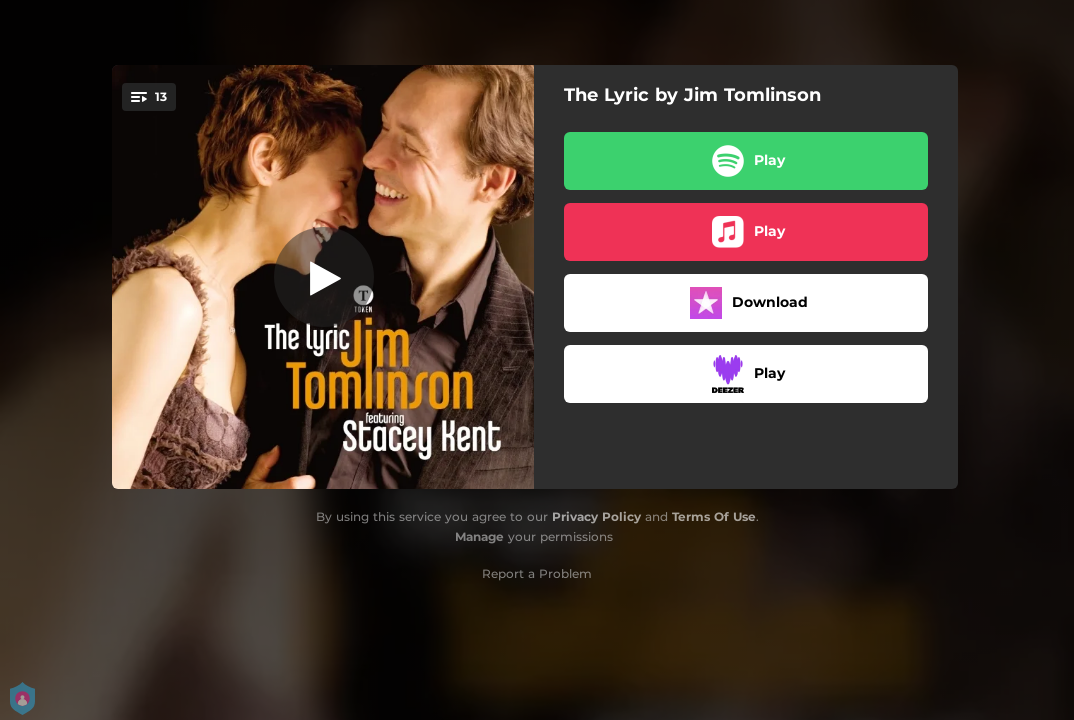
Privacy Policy (596, 516)
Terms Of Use (714, 516)
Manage (479, 536)
